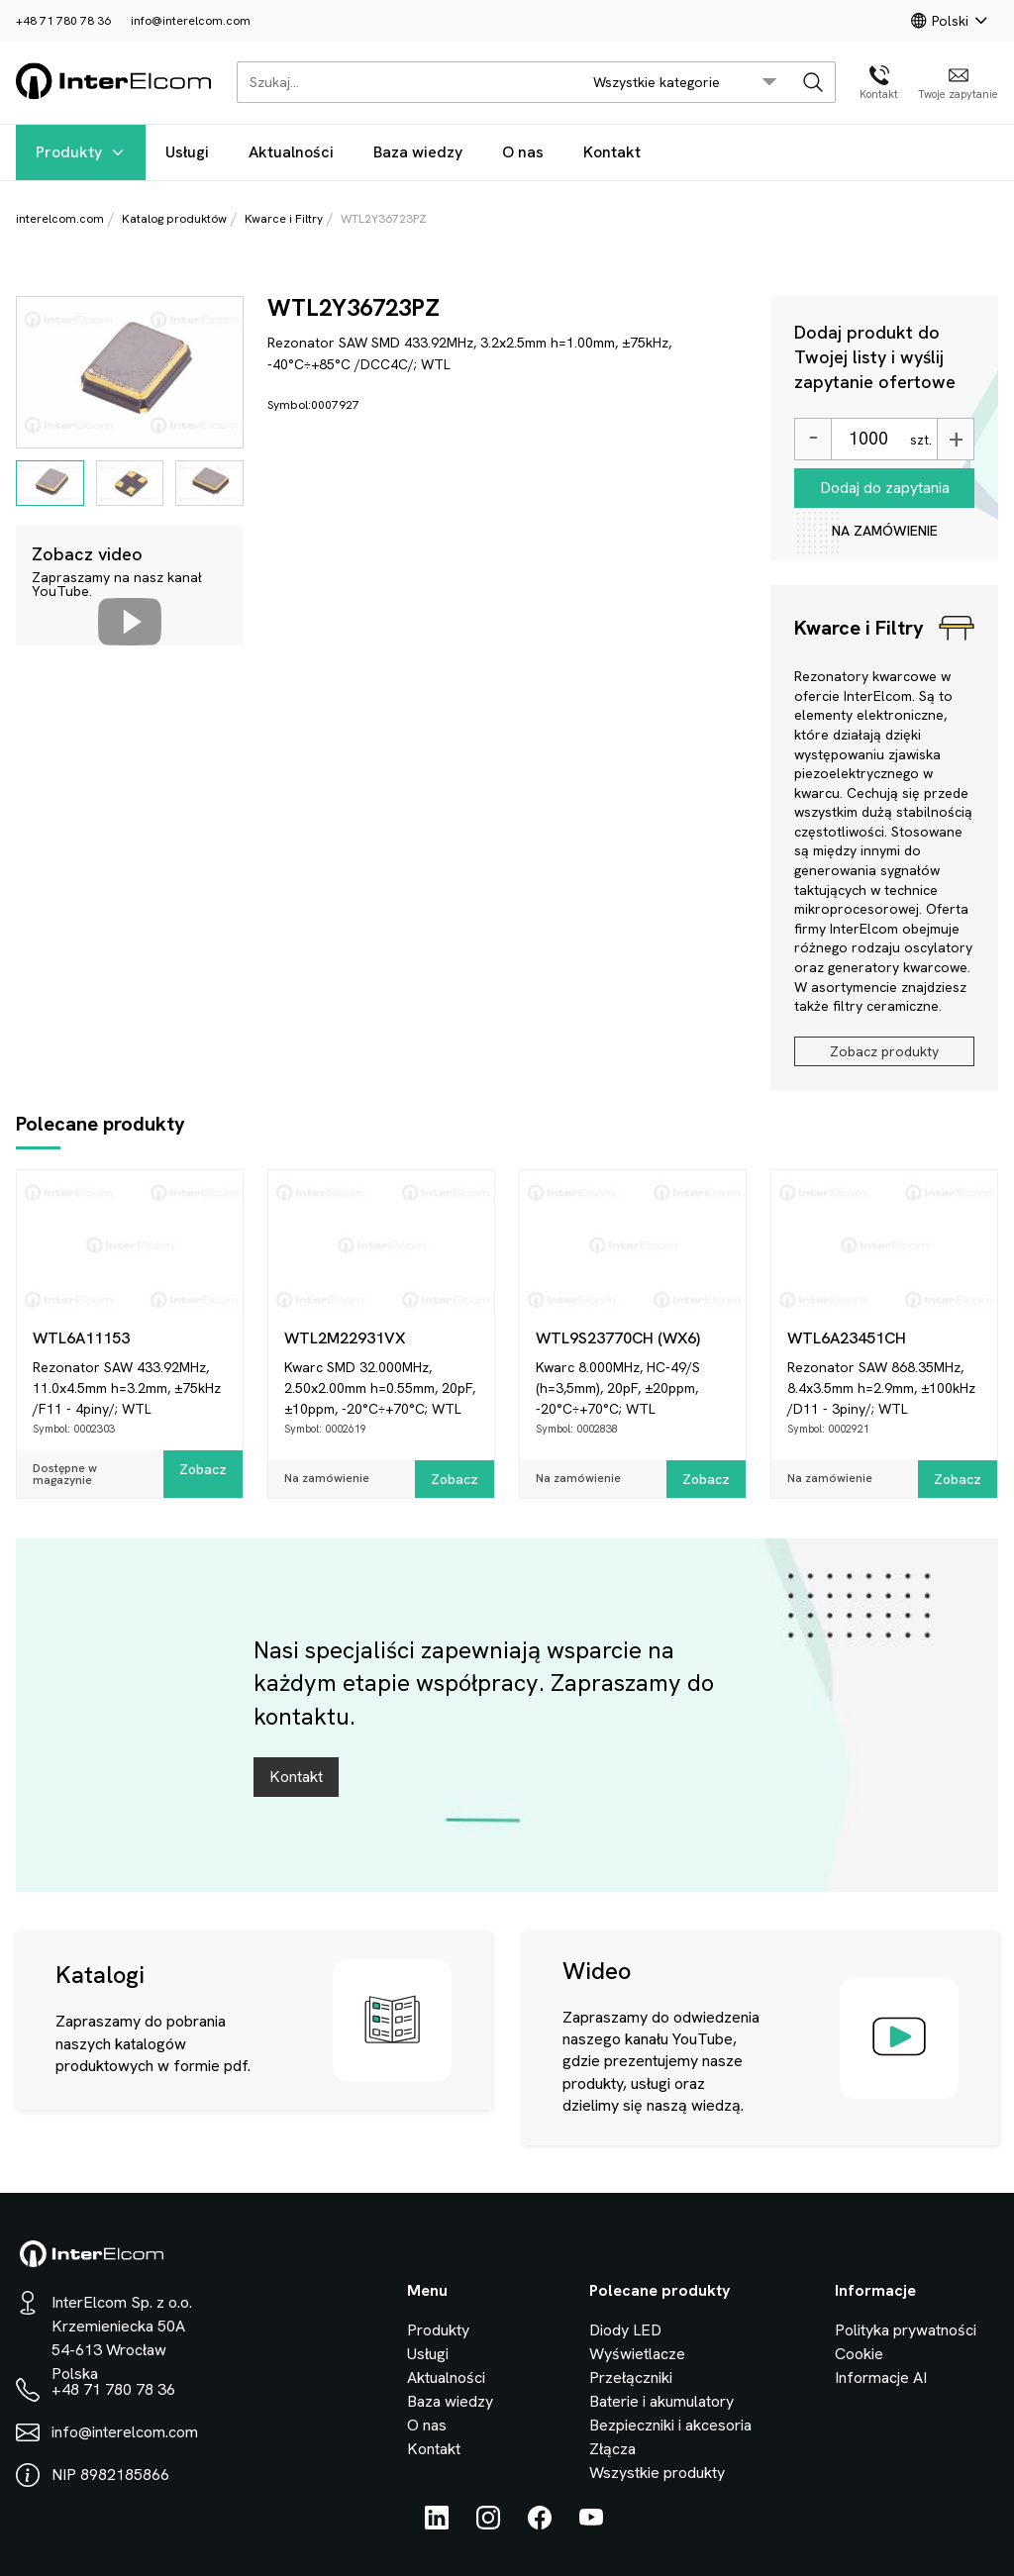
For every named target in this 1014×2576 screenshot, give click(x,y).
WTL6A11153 (81, 1338)
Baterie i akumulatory (661, 2401)
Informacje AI (881, 2377)
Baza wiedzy (417, 152)
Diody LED (625, 2330)
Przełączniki (630, 2377)
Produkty (81, 152)
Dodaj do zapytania (885, 487)
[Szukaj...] (403, 82)
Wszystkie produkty (657, 2472)
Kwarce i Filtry (284, 219)
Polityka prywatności (905, 2330)
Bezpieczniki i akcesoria (670, 2425)
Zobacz (203, 1469)
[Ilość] (868, 439)
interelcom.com (60, 219)
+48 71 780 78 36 (63, 21)
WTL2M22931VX (344, 1338)
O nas (523, 152)
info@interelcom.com (191, 21)
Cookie (859, 2353)
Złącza (612, 2448)
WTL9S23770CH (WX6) (618, 1338)
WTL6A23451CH (846, 1338)
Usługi (187, 152)
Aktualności (291, 152)
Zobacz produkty (884, 1051)
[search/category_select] (685, 82)
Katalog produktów (174, 219)
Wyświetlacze (637, 2353)
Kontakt (612, 152)
